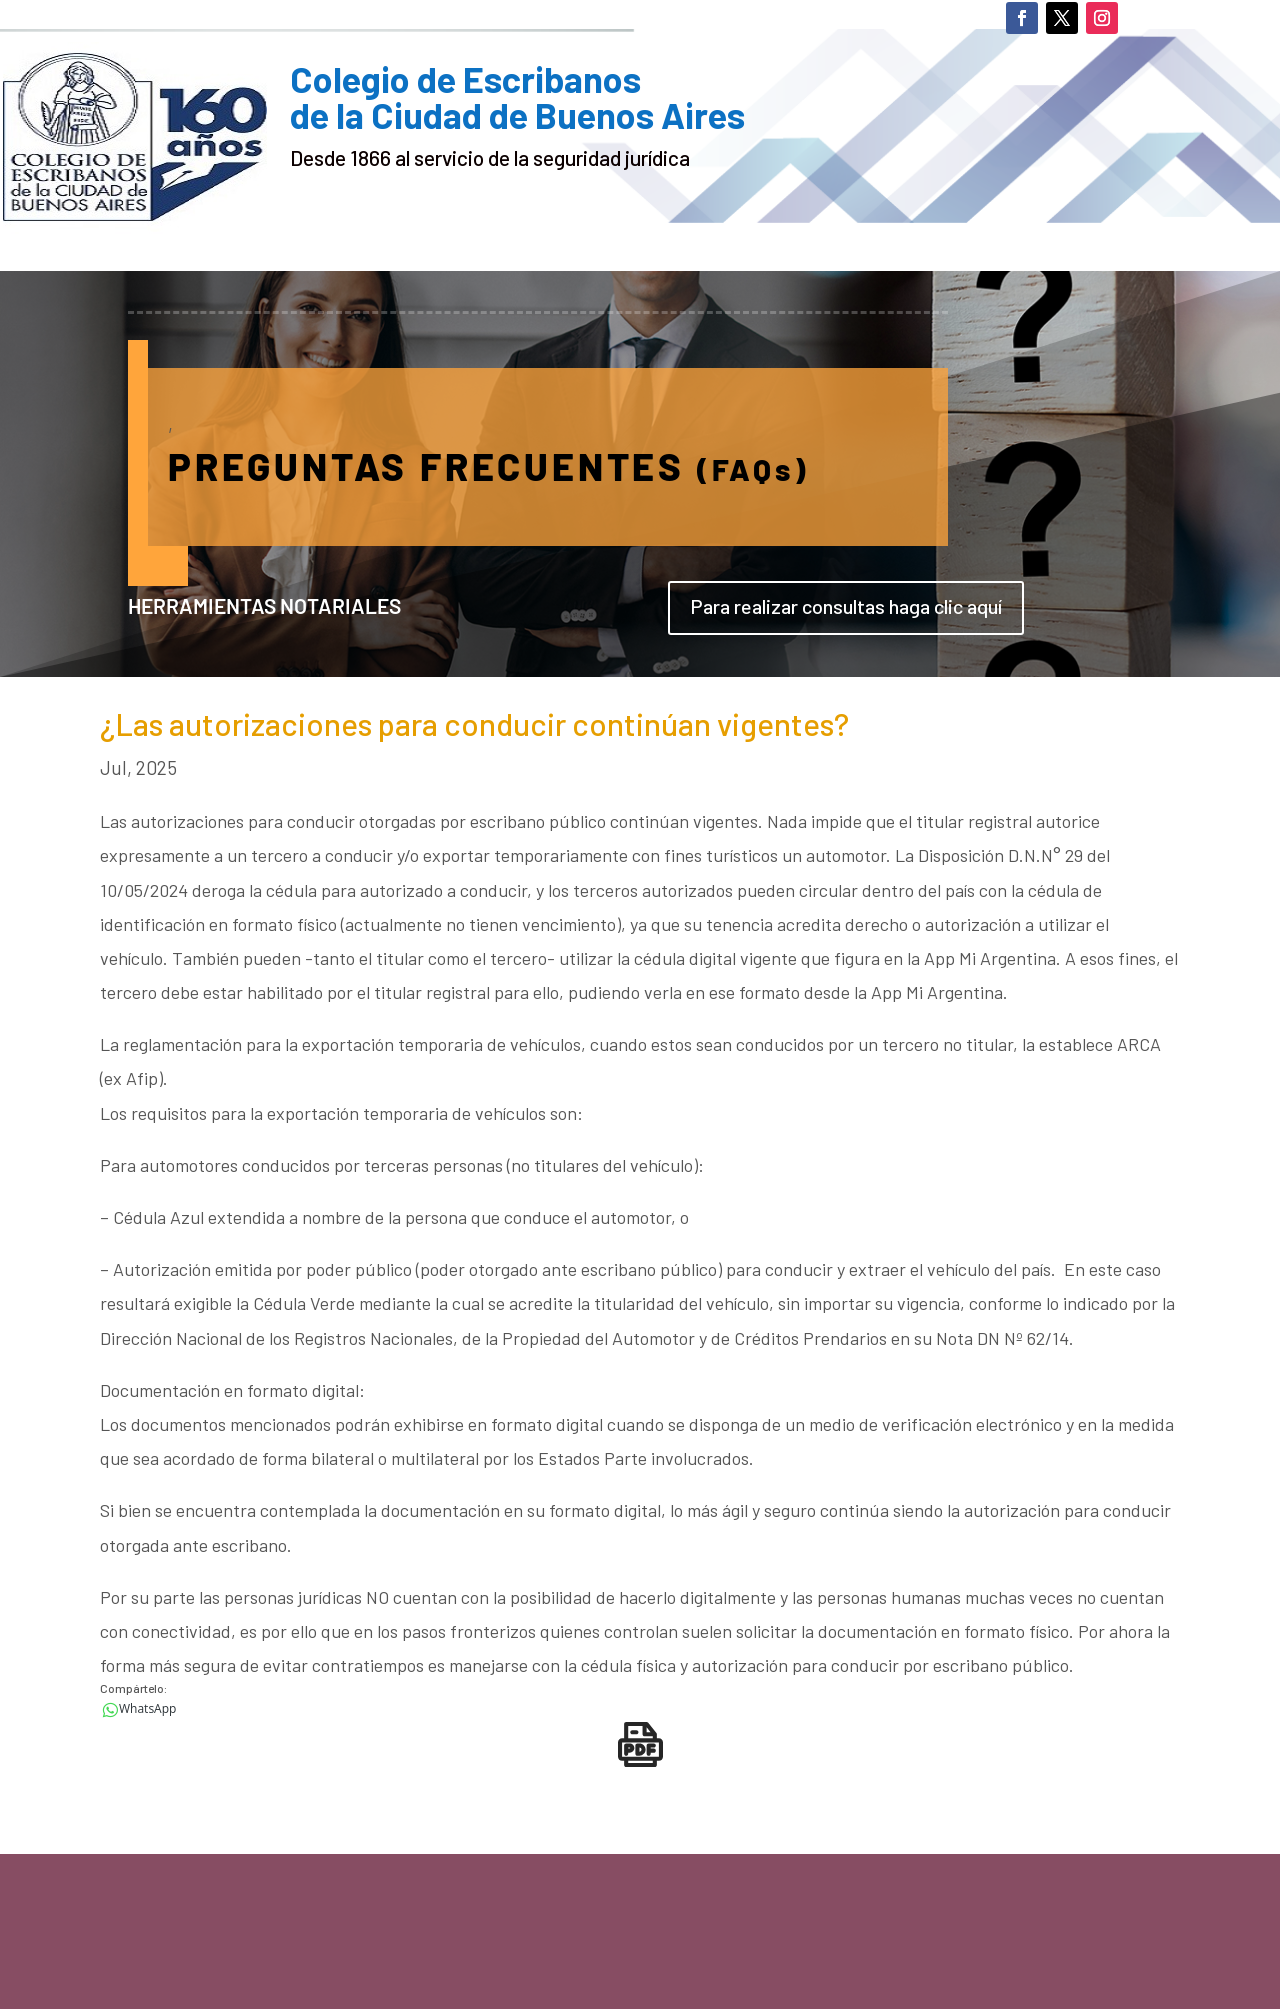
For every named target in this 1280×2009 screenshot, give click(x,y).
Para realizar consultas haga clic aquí (846, 606)
